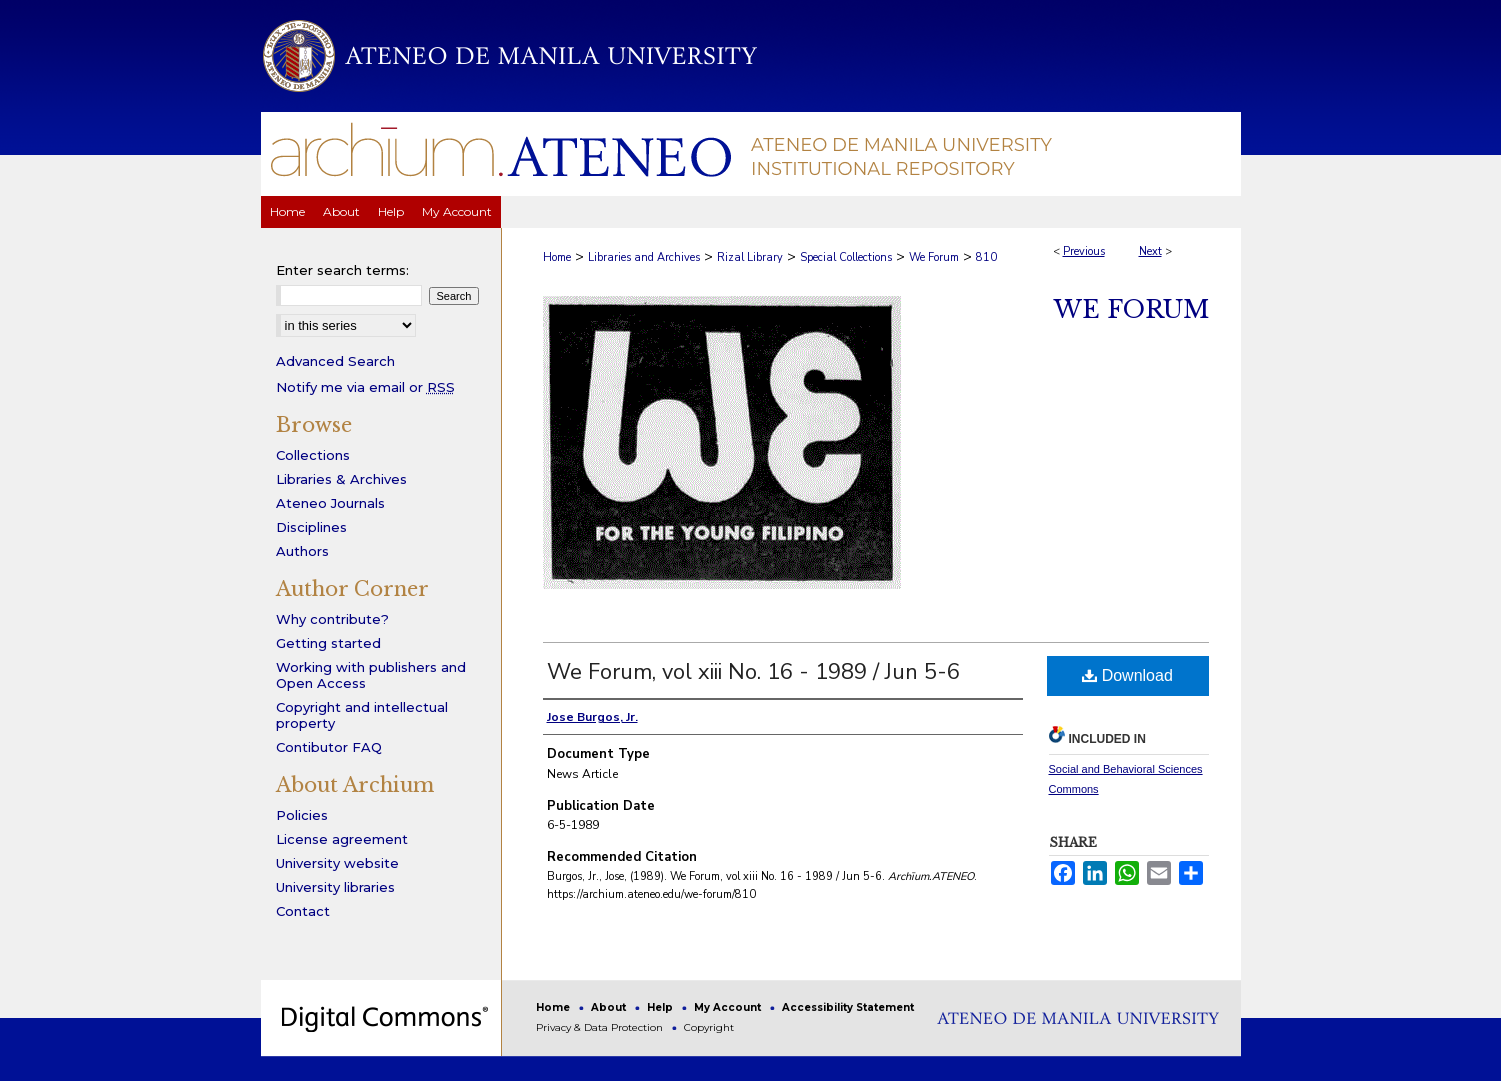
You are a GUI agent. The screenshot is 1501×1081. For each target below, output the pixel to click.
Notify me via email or (365, 387)
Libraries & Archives (341, 479)
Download (1127, 675)
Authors (302, 551)
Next (1150, 251)
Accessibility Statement (848, 1007)
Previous (1084, 251)
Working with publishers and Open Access (371, 675)
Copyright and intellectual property (362, 715)
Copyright (709, 1027)
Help (661, 1007)
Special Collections (846, 257)
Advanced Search (335, 361)
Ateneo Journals (330, 503)
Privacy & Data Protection (601, 1027)
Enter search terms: (342, 270)
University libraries (335, 887)
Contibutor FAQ (329, 747)
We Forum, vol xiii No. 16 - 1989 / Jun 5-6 (753, 672)
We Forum (934, 257)
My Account (729, 1007)
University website (337, 863)
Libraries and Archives (644, 257)
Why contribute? (332, 619)
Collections (313, 455)
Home (557, 257)
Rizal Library (750, 257)
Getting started (328, 643)
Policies (302, 815)
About (610, 1007)
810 (986, 257)
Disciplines (311, 527)
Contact (303, 911)
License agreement (342, 839)
